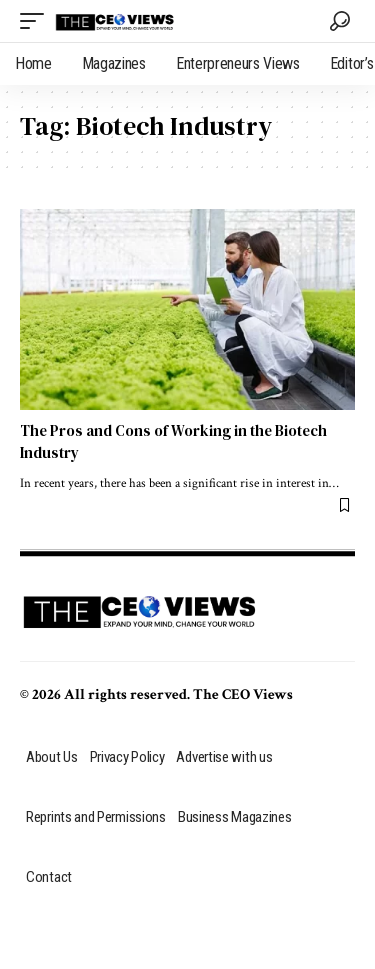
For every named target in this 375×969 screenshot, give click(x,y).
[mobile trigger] (37, 21)
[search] (340, 21)
